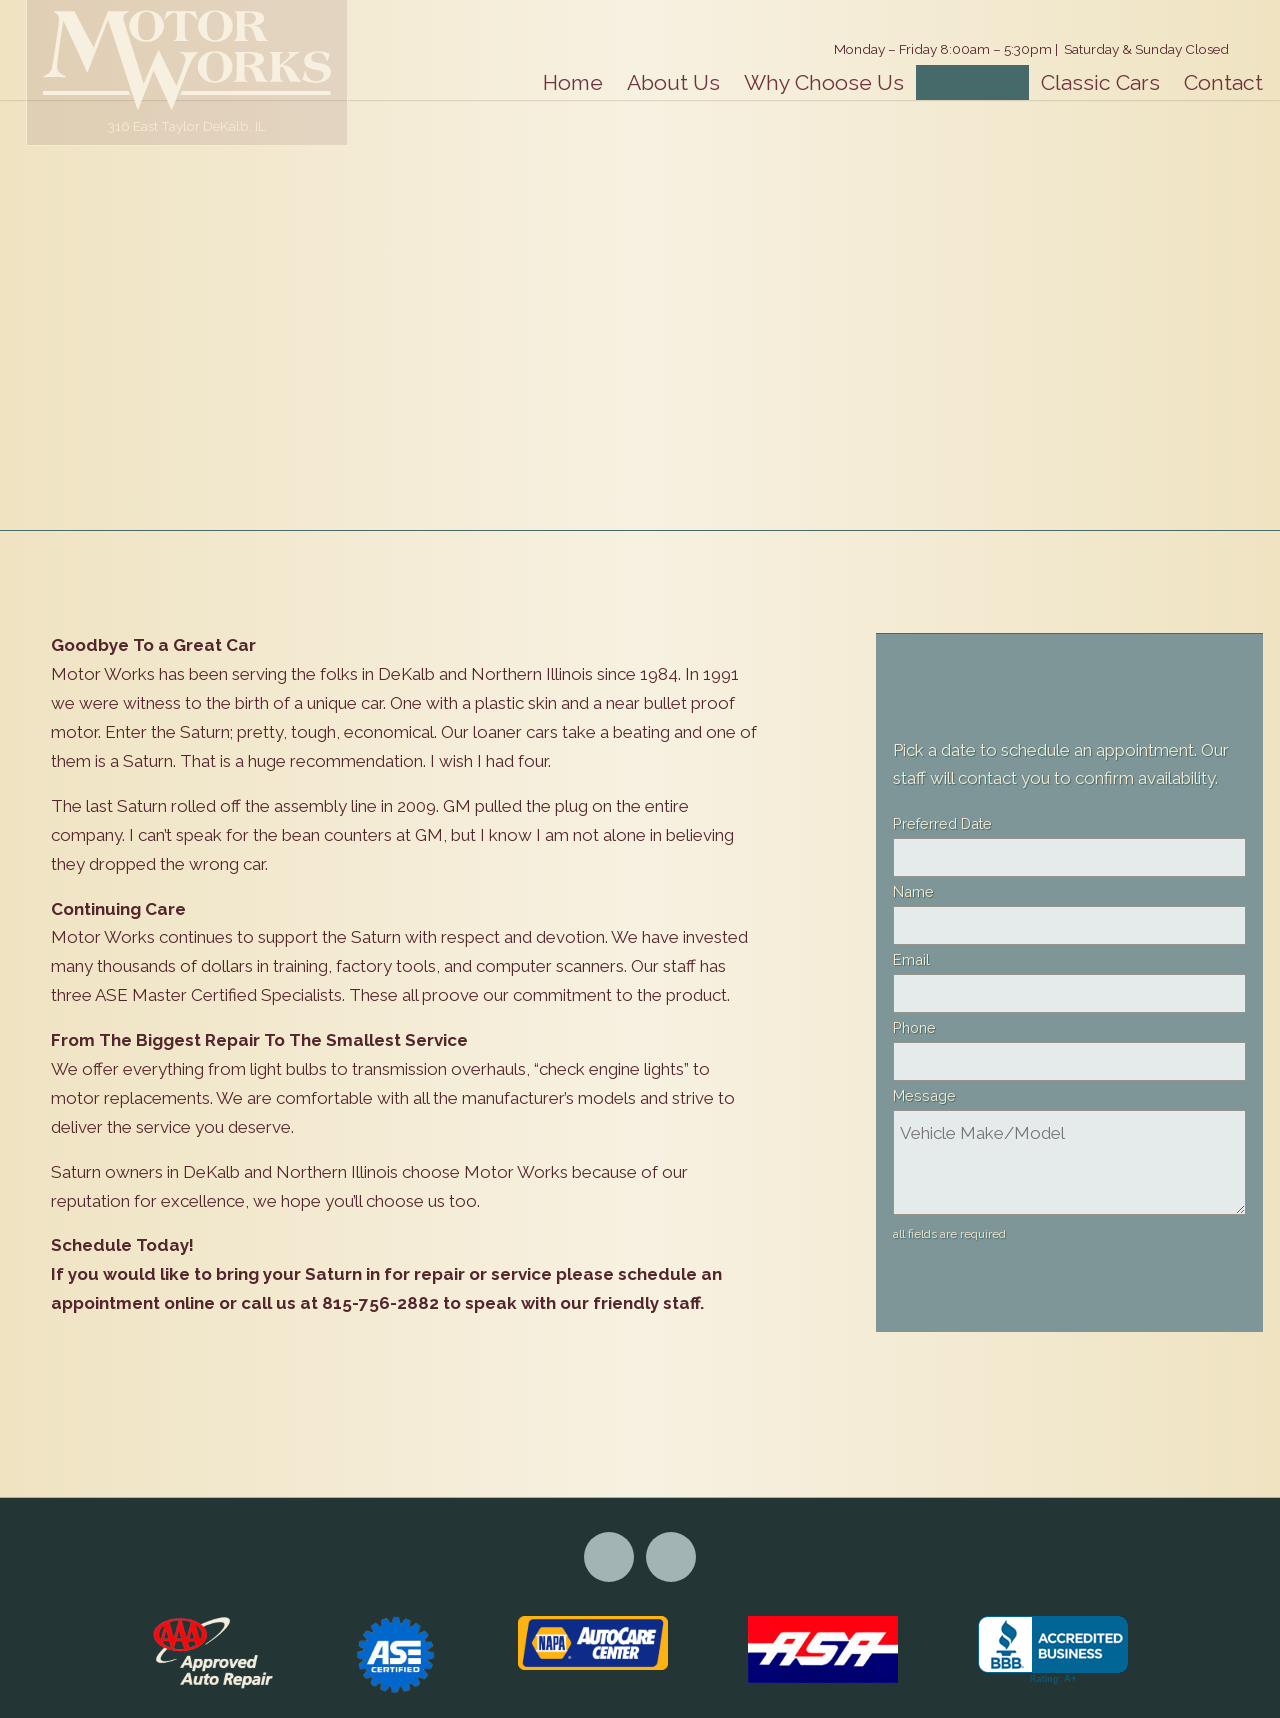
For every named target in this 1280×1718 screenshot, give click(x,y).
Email (911, 959)
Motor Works (187, 60)
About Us (673, 82)
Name (913, 891)
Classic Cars (1100, 82)
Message (924, 1095)
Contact (1223, 82)
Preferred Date (942, 823)
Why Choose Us (824, 82)
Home (573, 82)
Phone (914, 1027)
